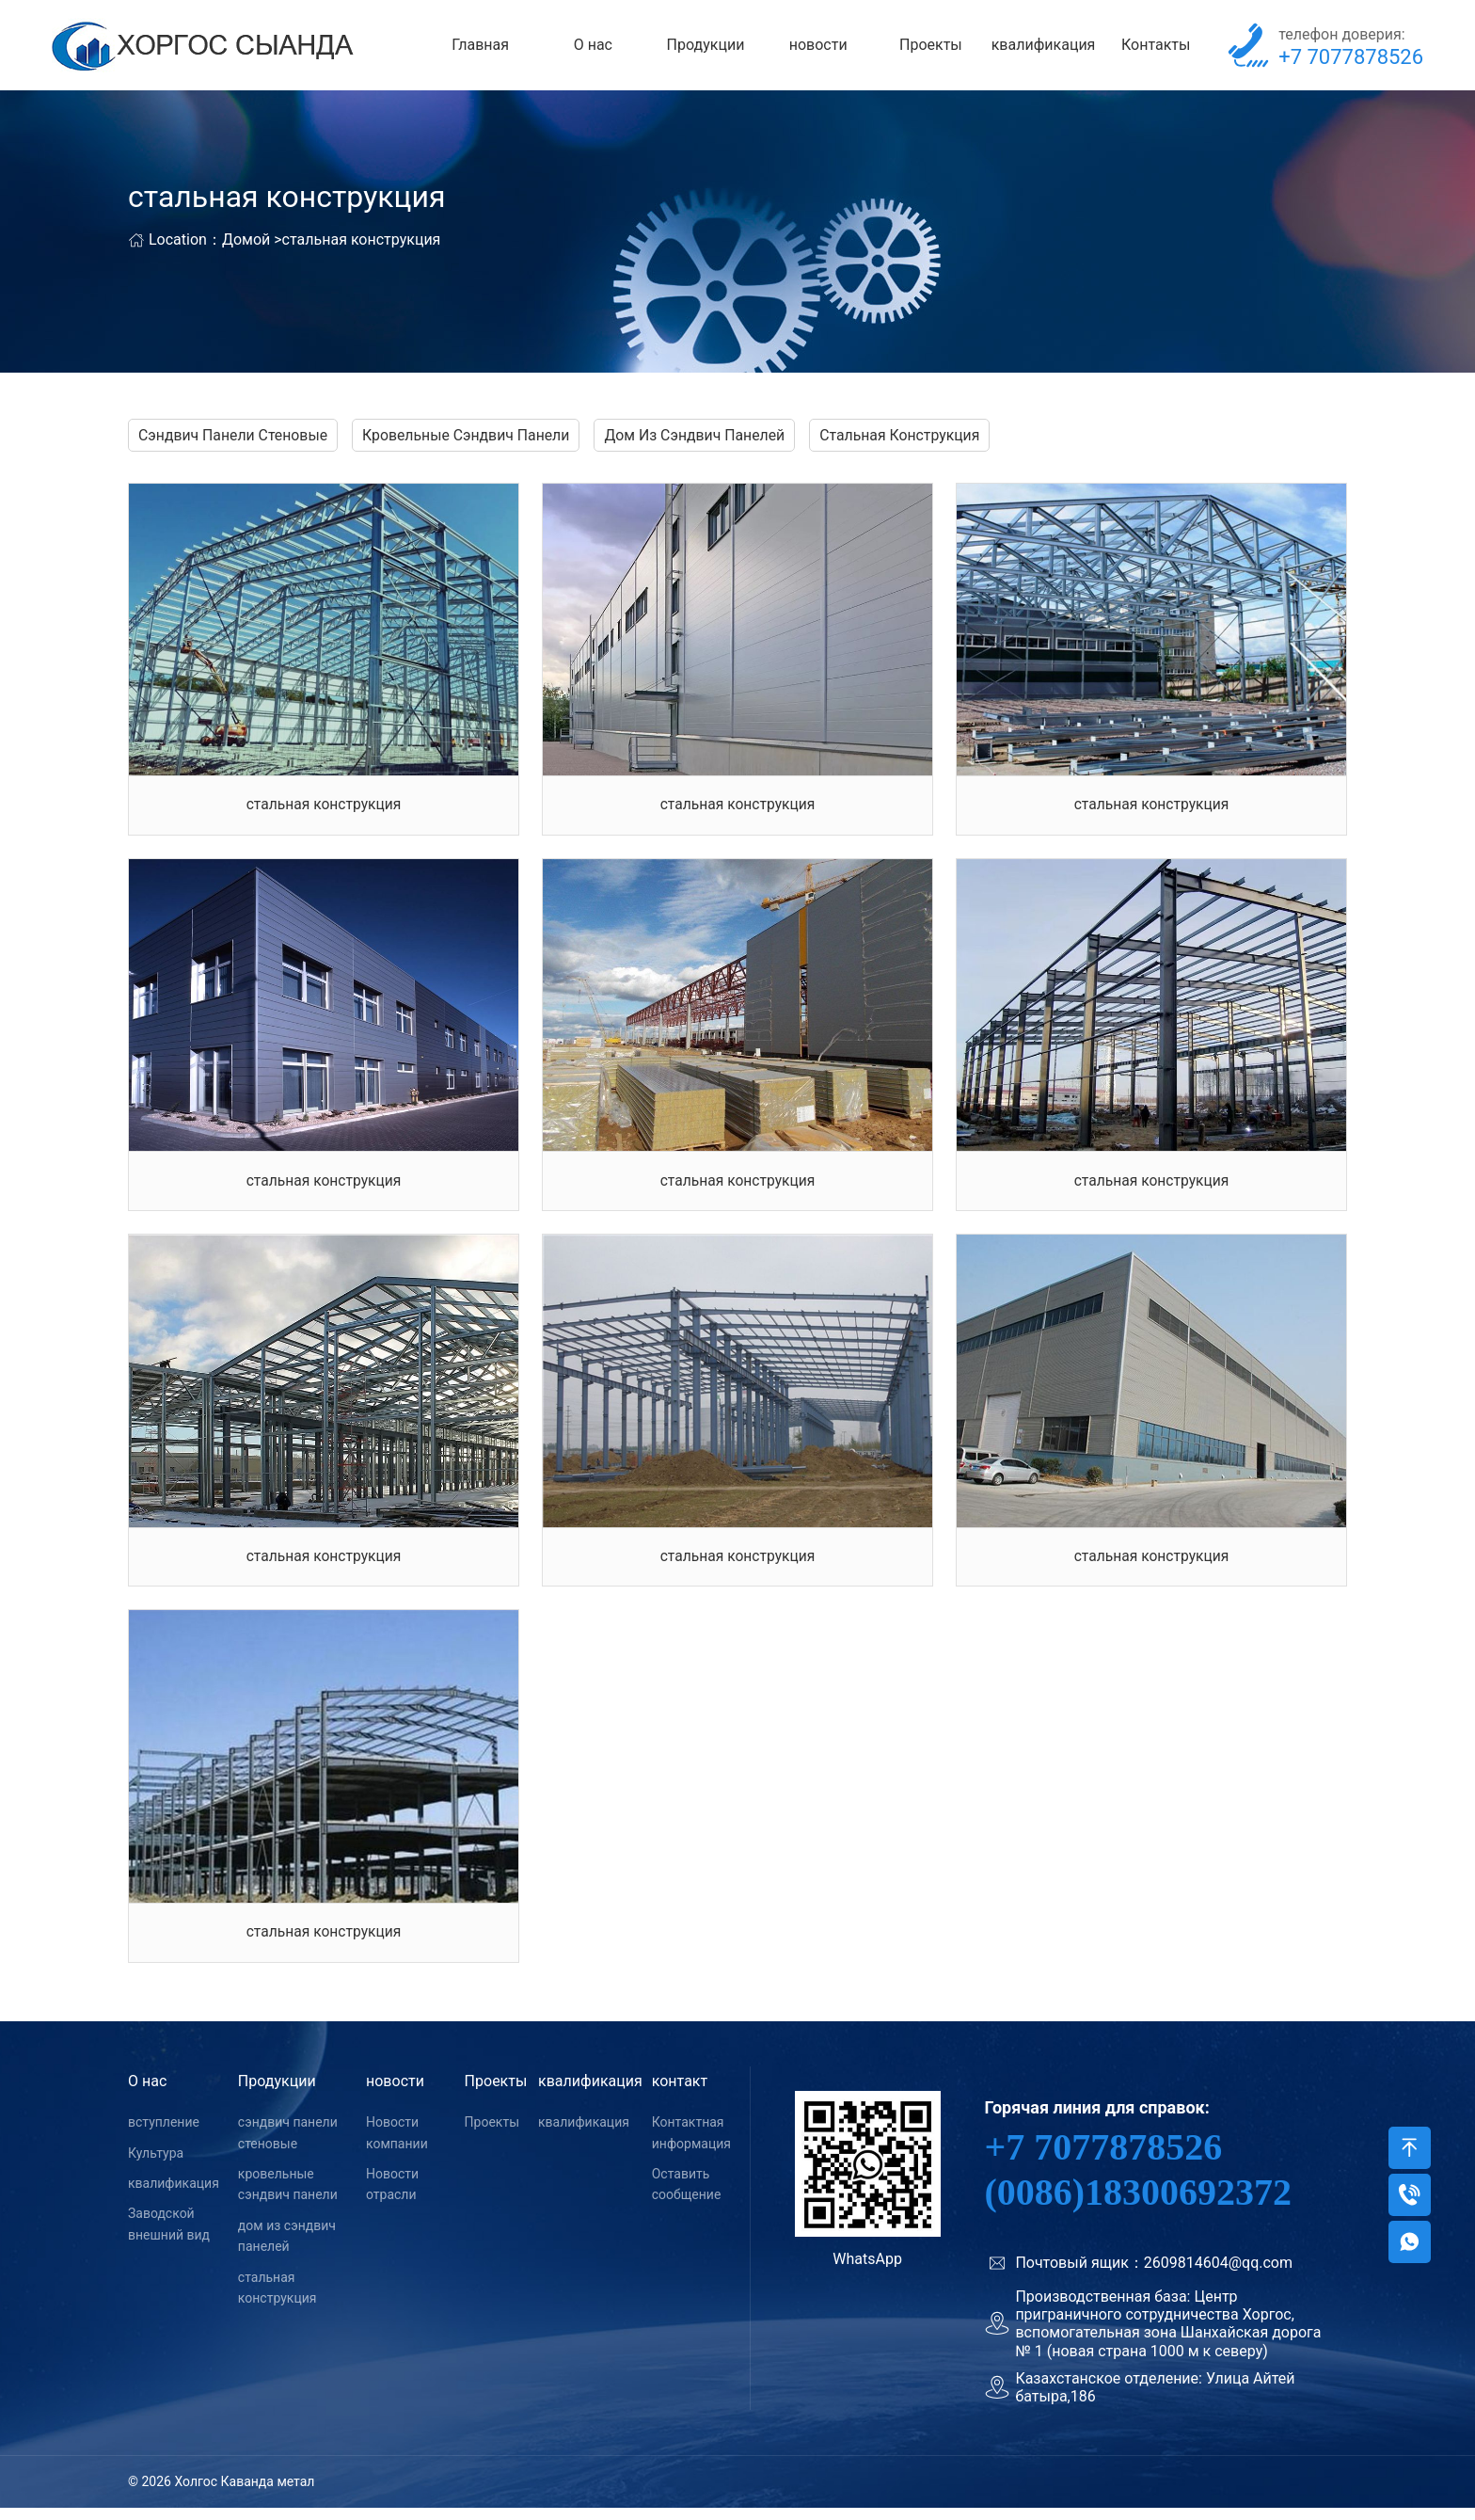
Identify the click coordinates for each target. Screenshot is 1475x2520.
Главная (480, 47)
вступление (163, 2135)
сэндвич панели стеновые (288, 2145)
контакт (679, 2094)
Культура (155, 2165)
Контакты (1155, 47)
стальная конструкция (361, 243)
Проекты (930, 47)
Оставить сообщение (687, 2196)
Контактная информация (691, 2145)
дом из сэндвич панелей (287, 2248)
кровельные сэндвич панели (288, 2196)
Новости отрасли (392, 2196)
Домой (246, 243)
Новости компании (397, 2145)
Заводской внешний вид (169, 2237)
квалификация (1043, 47)
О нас (593, 47)
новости (818, 47)
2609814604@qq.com (1218, 2275)
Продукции (706, 47)
